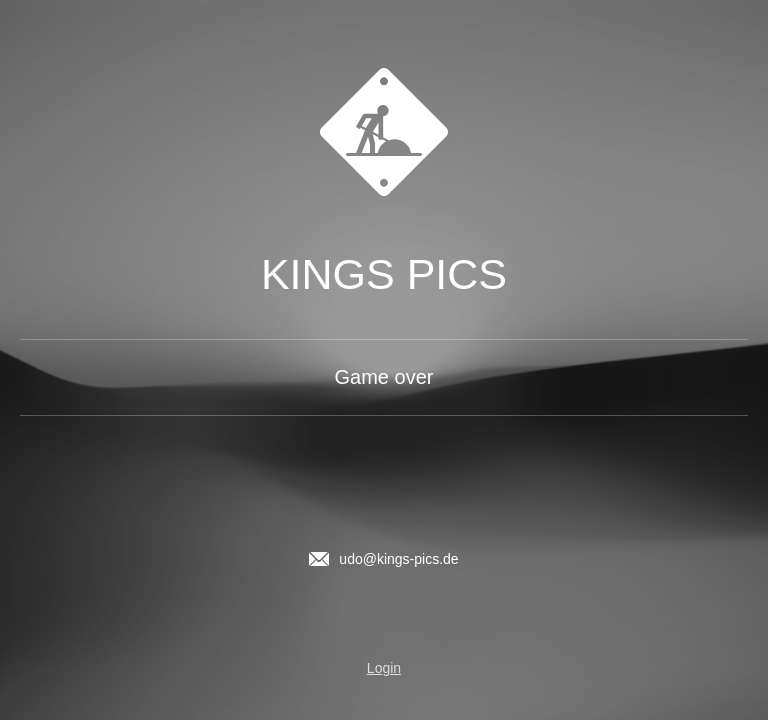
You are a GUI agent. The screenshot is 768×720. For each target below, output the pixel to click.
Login (384, 668)
